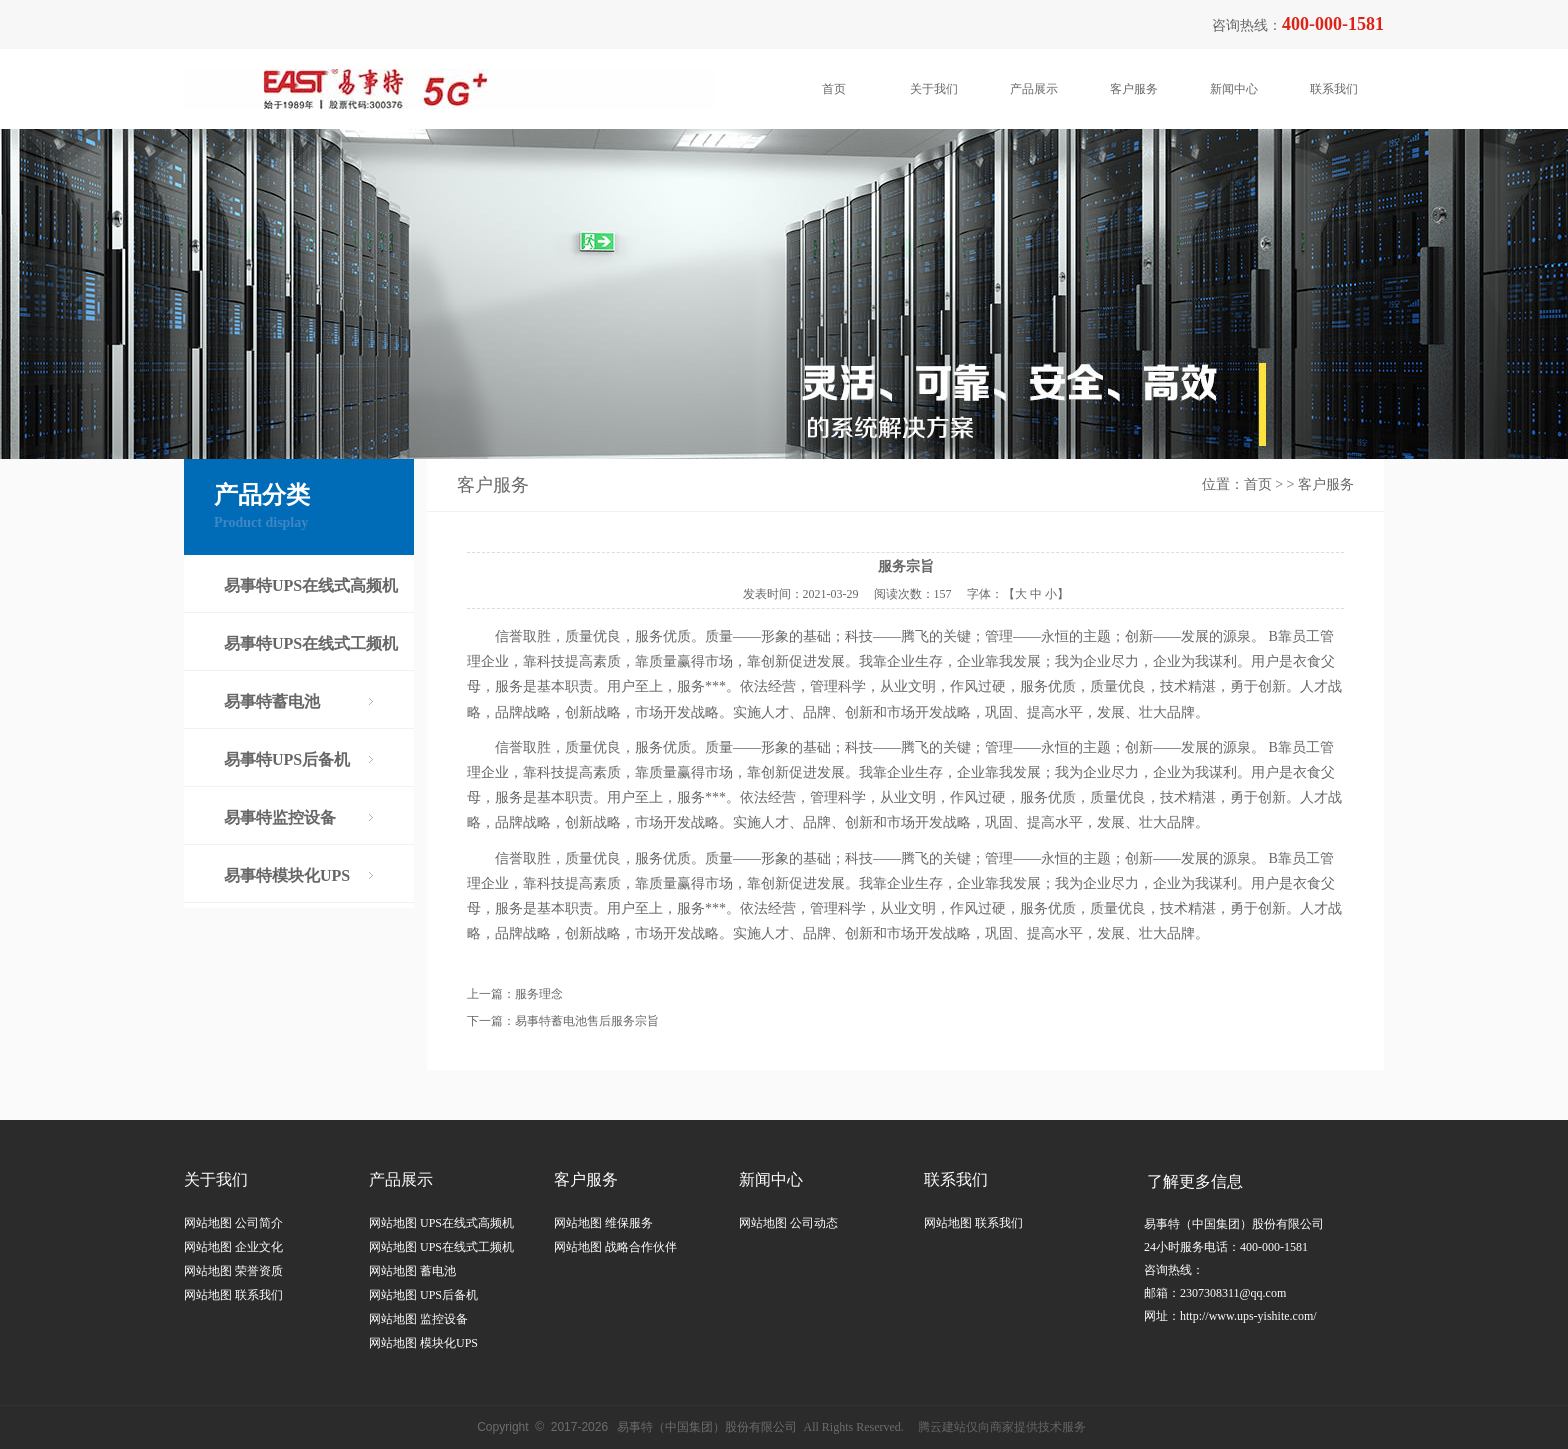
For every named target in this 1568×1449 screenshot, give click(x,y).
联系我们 (1334, 89)
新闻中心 (1234, 89)
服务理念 (539, 994)
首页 (834, 89)
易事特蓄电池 (272, 701)
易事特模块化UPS (287, 875)
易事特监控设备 (280, 817)
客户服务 (1134, 89)
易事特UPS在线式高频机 (311, 585)
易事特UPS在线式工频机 (311, 643)
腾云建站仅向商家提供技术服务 (1002, 1427)
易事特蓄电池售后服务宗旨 (587, 1021)
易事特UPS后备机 (287, 759)
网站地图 (208, 1223)
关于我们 (934, 89)
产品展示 (1034, 89)
